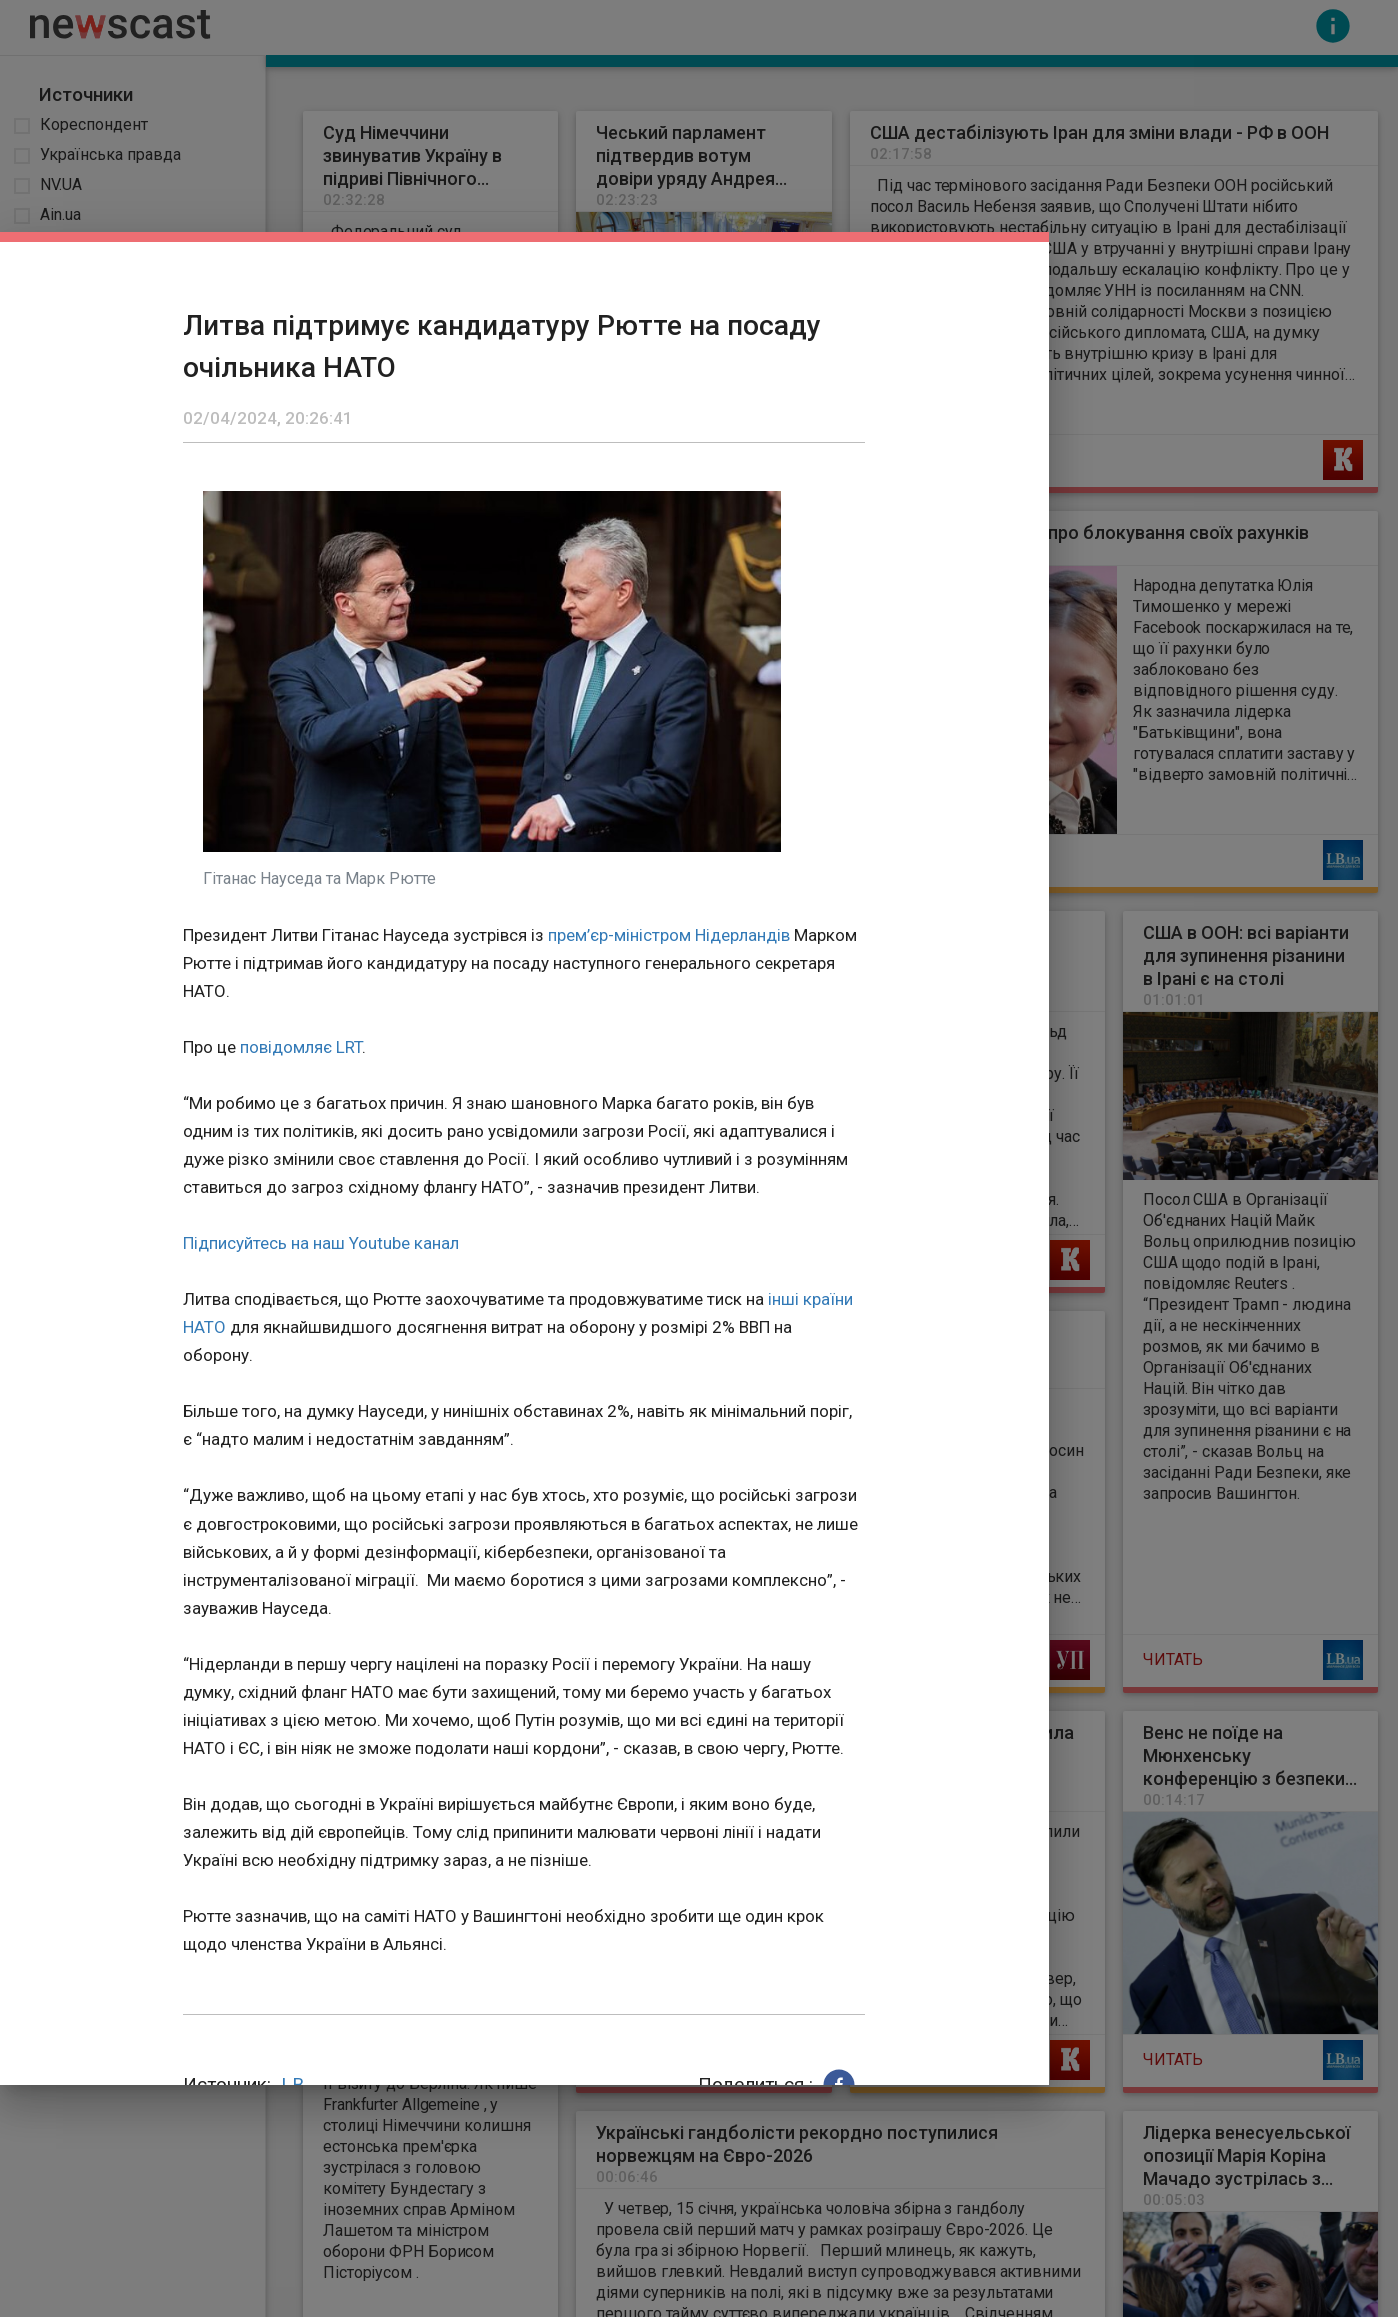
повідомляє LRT (301, 1047)
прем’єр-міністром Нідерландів (669, 935)
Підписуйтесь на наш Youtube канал (321, 1243)
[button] (839, 2085)
